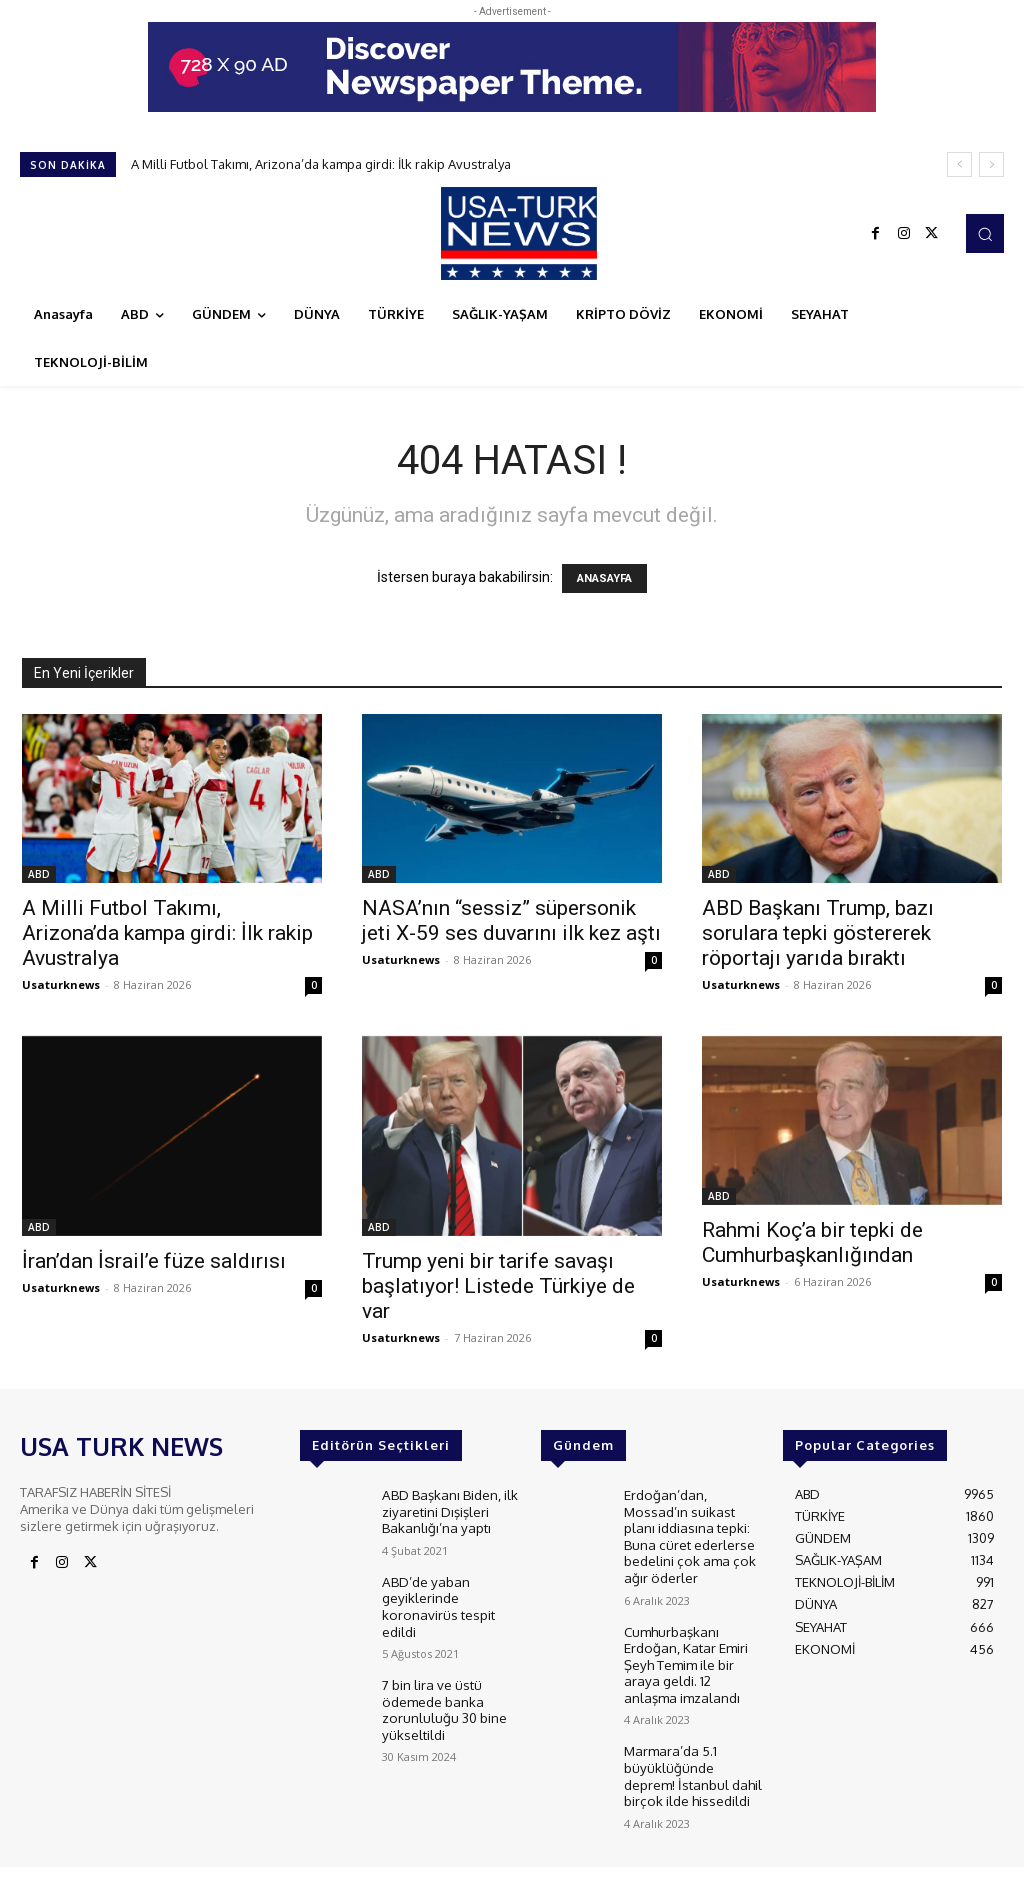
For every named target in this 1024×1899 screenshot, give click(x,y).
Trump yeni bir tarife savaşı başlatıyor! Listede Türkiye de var (498, 1286)
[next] (991, 164)
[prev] (959, 164)
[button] (985, 233)
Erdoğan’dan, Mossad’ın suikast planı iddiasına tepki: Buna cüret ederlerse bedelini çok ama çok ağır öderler (688, 1533)
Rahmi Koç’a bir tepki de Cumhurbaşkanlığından (812, 1242)
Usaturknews (61, 984)
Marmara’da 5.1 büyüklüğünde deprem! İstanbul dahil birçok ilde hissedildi (691, 1762)
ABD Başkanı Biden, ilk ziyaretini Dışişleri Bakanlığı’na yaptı (447, 1509)
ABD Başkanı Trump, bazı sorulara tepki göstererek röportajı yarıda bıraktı (818, 933)
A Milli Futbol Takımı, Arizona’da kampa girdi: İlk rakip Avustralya (321, 164)
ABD (39, 874)
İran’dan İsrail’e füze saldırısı (154, 1261)
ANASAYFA (604, 578)
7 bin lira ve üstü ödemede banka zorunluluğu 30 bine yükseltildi (444, 1700)
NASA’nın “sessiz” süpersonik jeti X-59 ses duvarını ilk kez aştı (511, 920)
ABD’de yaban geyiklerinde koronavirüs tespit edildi (437, 1601)
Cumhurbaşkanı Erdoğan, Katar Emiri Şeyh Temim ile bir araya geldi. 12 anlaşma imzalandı (692, 1656)
